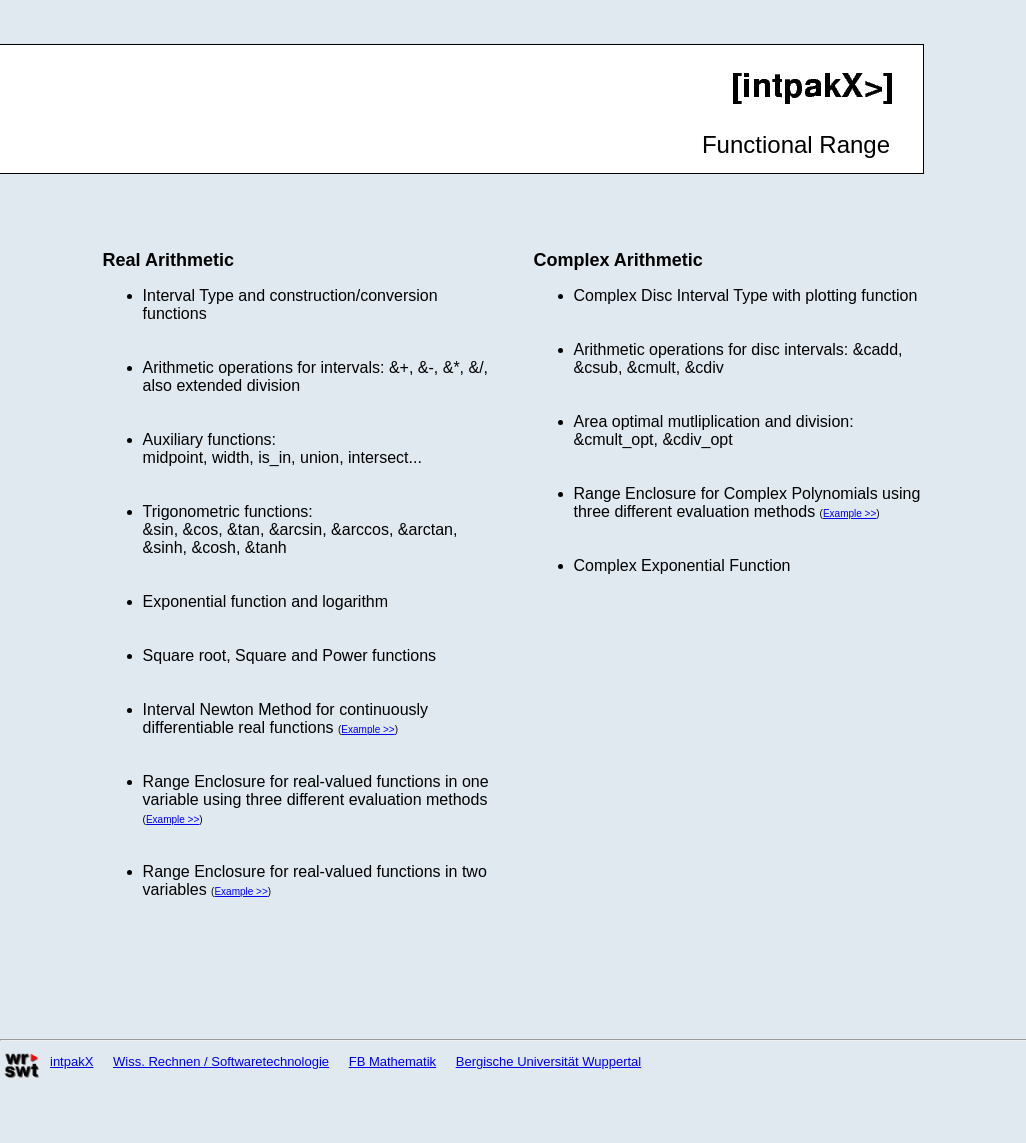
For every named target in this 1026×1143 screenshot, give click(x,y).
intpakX (71, 1061)
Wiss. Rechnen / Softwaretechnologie (221, 1061)
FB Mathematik (392, 1061)
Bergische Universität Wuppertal (548, 1061)
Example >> (367, 729)
